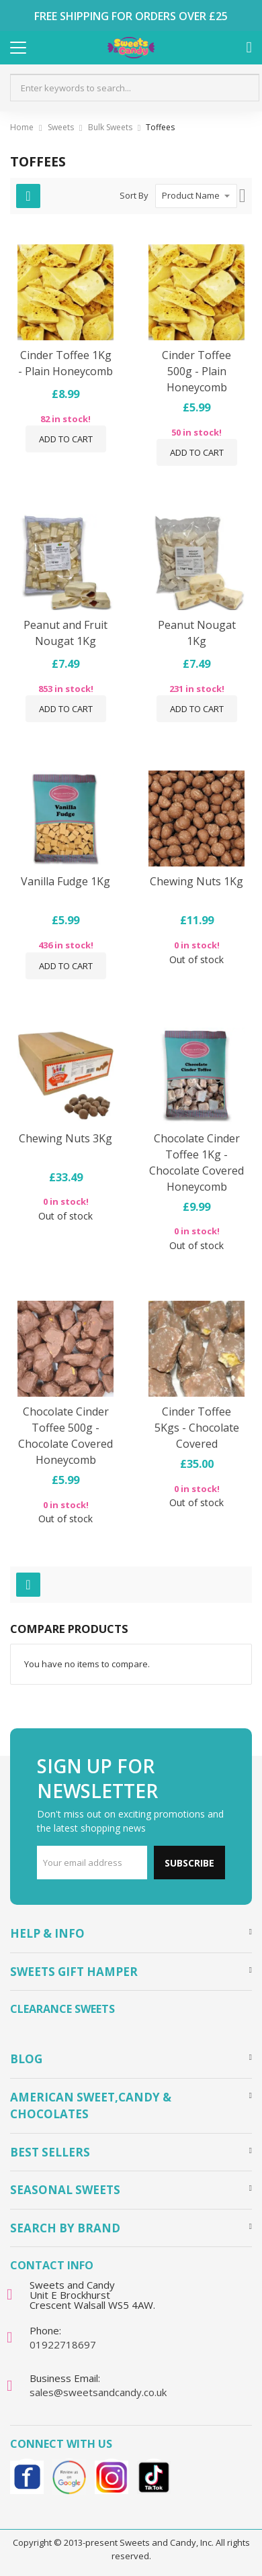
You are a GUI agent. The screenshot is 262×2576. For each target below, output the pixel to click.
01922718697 (63, 2344)
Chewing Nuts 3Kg (65, 1138)
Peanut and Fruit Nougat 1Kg (65, 632)
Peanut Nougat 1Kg (197, 632)
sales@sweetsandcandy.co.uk (98, 2392)
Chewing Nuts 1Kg (196, 881)
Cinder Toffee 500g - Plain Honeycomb (196, 371)
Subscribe (189, 1862)
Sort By (134, 195)
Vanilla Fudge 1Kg (65, 881)
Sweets (61, 127)
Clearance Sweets (62, 2008)
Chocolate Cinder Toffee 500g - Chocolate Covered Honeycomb (65, 1435)
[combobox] (134, 88)
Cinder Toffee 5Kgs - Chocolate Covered (197, 1427)
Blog (26, 2059)
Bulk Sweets (110, 127)
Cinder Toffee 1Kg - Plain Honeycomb (65, 363)
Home (22, 127)
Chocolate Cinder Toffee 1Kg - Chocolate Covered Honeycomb (196, 1162)
